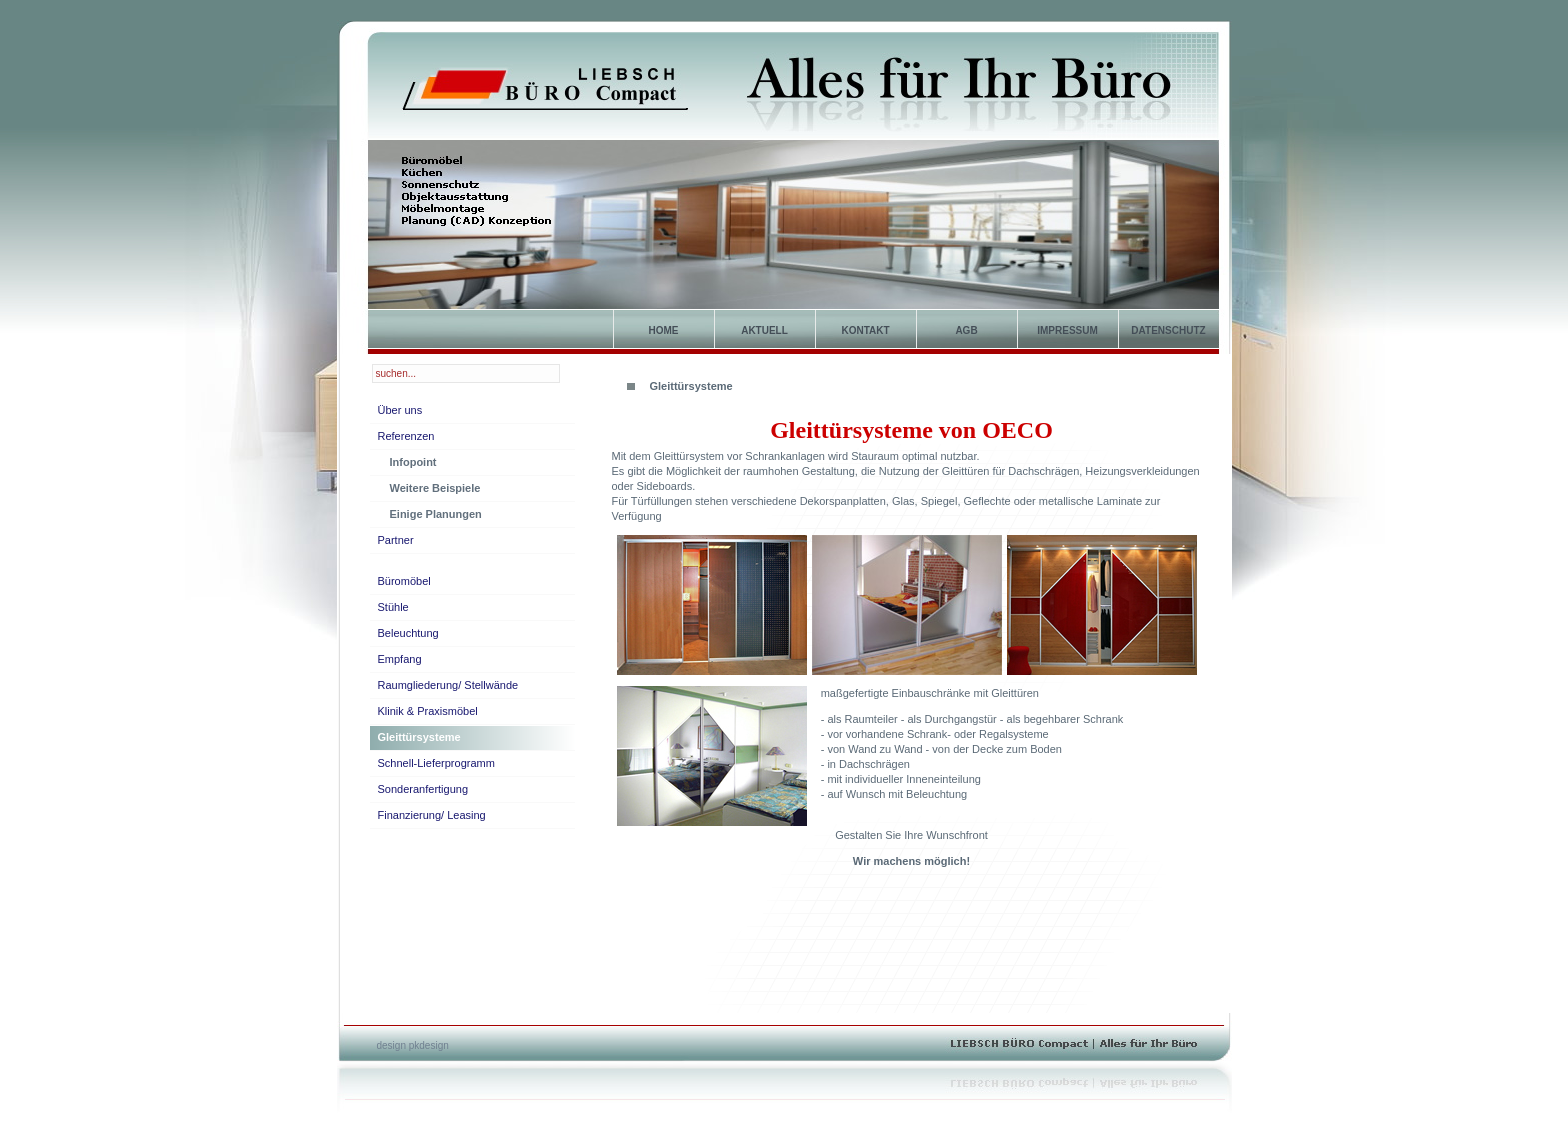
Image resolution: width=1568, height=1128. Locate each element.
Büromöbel (404, 581)
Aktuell (764, 330)
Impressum (1067, 330)
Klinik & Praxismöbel (428, 711)
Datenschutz (1168, 330)
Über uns (400, 410)
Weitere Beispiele (435, 488)
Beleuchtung (408, 633)
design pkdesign (413, 1045)
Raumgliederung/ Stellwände (448, 685)
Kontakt (865, 330)
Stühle (393, 607)
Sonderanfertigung (423, 789)
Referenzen (406, 436)
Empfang (400, 659)
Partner (396, 540)
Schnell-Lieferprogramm (436, 763)
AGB (966, 330)
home (664, 330)
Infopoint (413, 462)
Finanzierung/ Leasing (432, 815)
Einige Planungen (436, 514)
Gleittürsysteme (419, 737)
